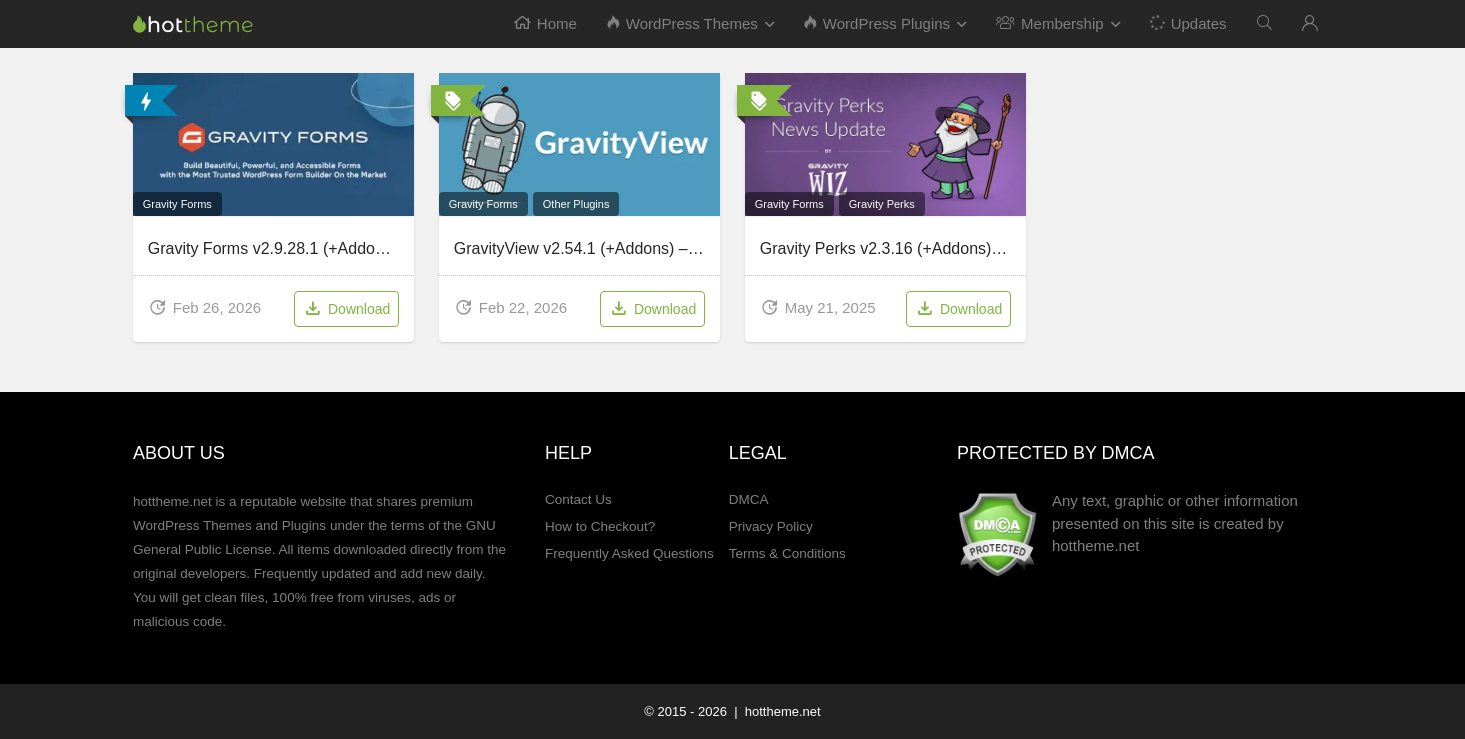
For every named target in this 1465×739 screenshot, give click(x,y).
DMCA (749, 499)
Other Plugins (576, 204)
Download (346, 310)
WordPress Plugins (877, 23)
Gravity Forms (177, 204)
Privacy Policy (771, 526)
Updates (1186, 22)
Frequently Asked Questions (629, 553)
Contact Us (578, 499)
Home (545, 23)
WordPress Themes (682, 23)
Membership (1050, 23)
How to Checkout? (600, 526)
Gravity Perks (882, 204)
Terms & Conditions (787, 553)
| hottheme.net (776, 711)
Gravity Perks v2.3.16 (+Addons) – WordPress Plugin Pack (968, 248)
